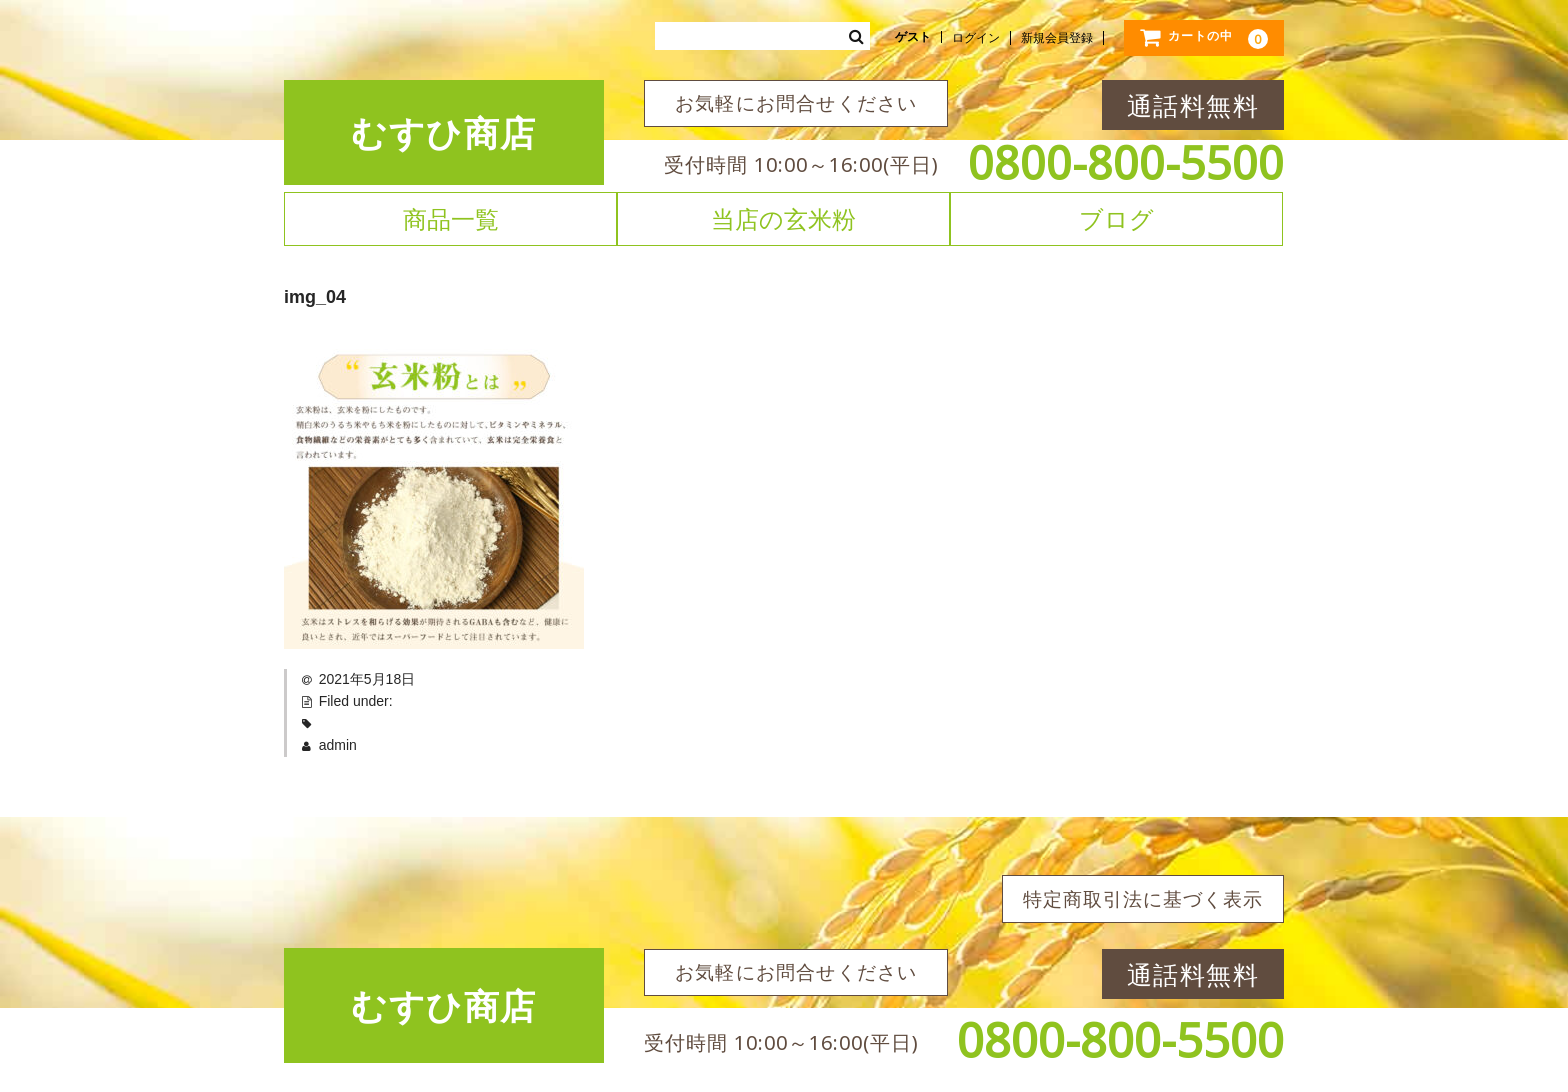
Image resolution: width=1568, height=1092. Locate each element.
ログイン (976, 38)
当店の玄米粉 (783, 219)
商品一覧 (451, 219)
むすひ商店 (444, 132)
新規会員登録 (1057, 38)
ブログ (1116, 219)
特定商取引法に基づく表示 (1143, 899)
